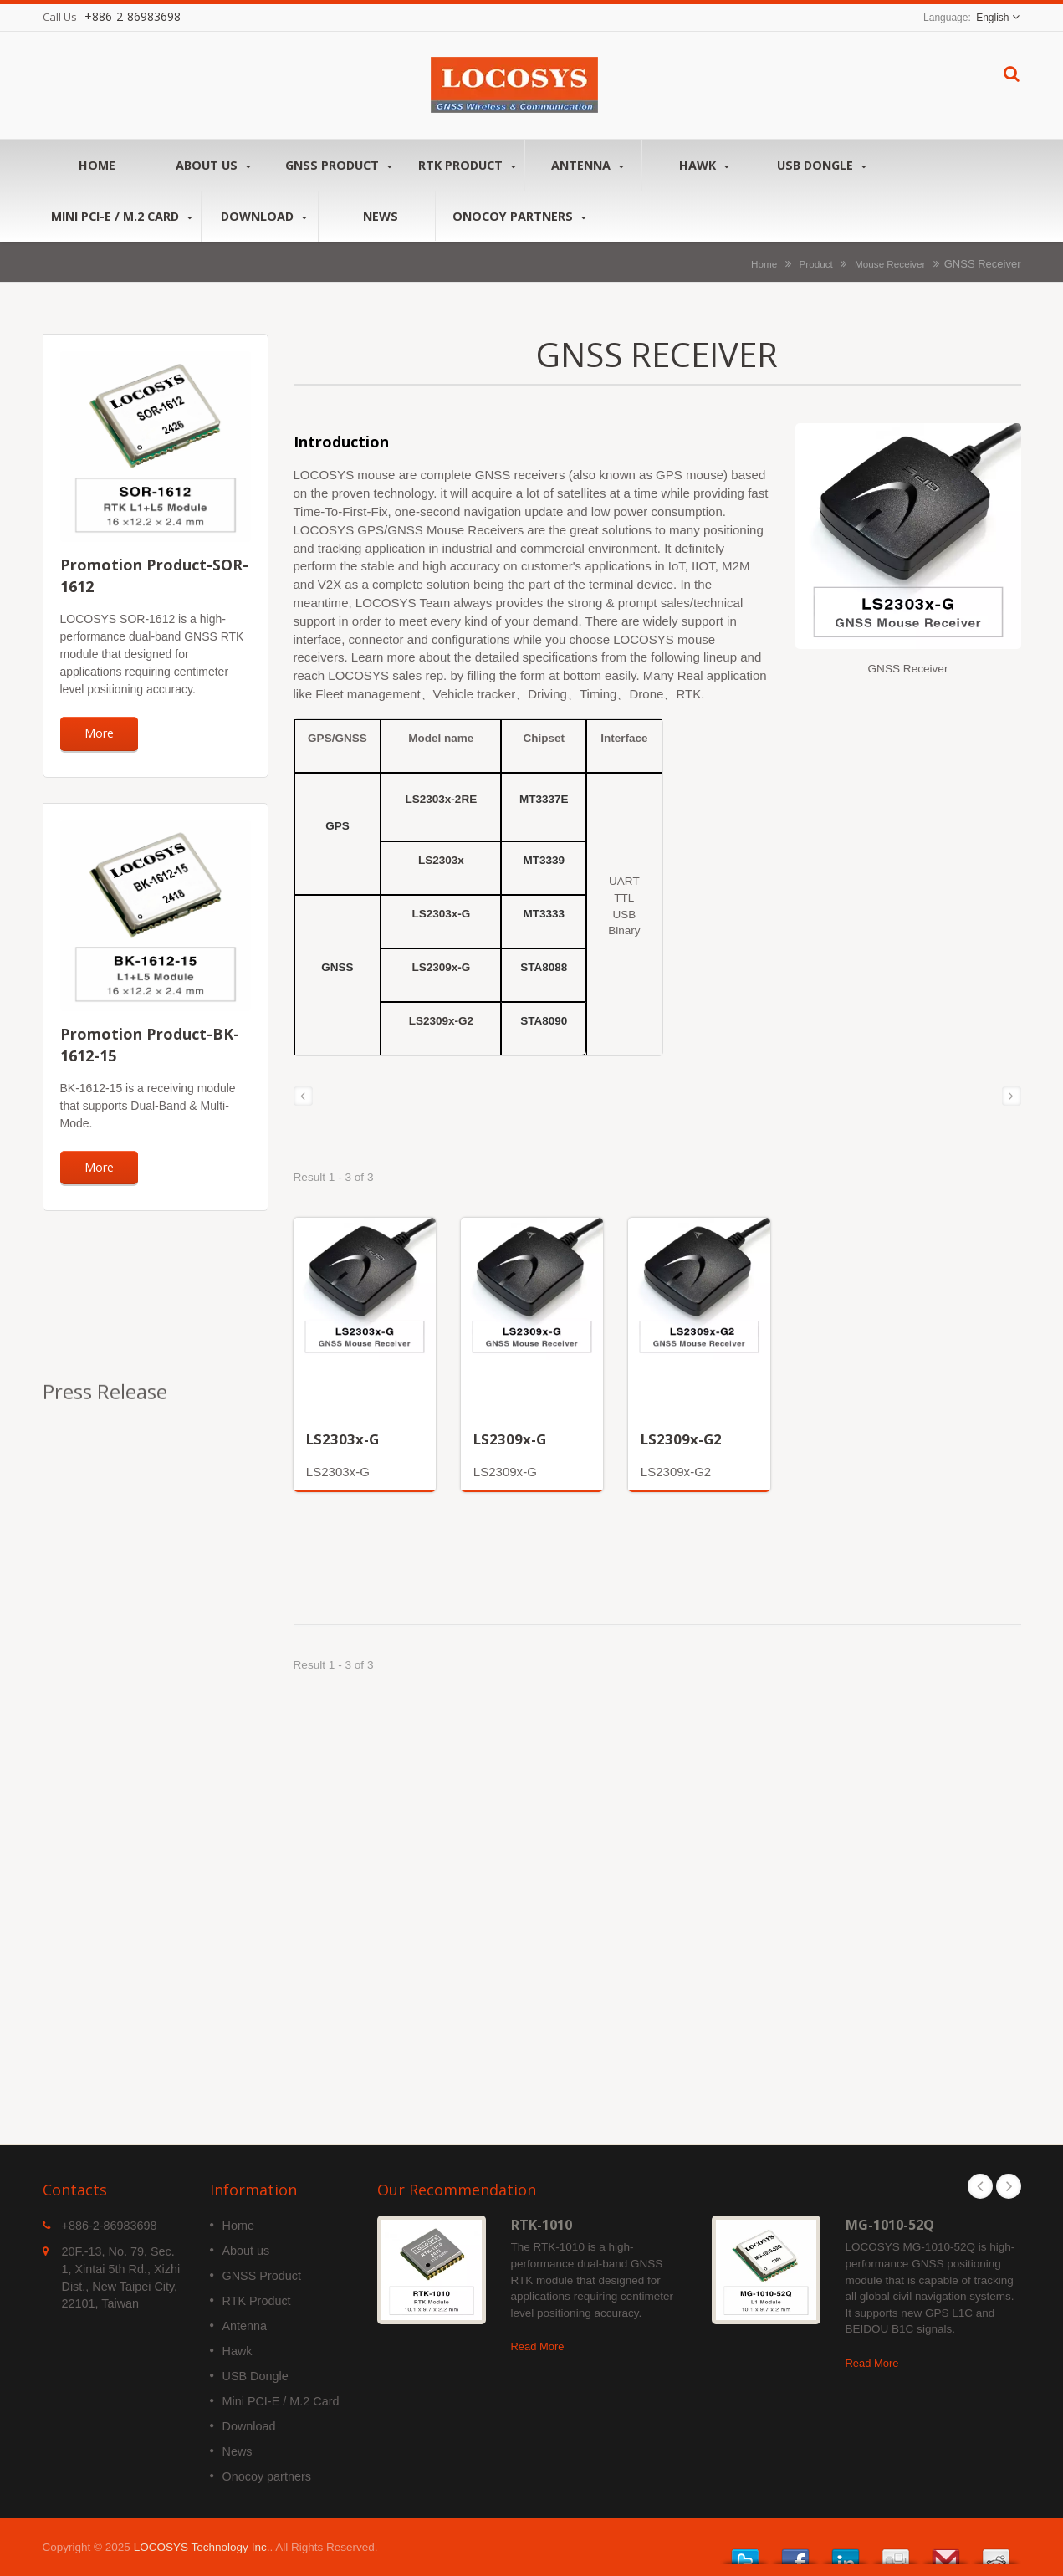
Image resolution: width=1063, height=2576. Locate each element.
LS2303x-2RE (442, 799)
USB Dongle (822, 165)
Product (816, 263)
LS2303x (441, 860)
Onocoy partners (519, 216)
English (992, 17)
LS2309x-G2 (441, 1021)
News (381, 216)
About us (214, 165)
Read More (538, 2346)
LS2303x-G (440, 913)
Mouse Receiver (890, 263)
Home (97, 165)
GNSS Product (339, 165)
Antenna (587, 165)
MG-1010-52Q (890, 2225)
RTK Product (467, 165)
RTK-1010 (541, 2225)
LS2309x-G (440, 967)
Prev (980, 2186)
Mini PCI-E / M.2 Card (122, 216)
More (99, 733)
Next (1008, 2186)
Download (264, 216)
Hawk (705, 165)
